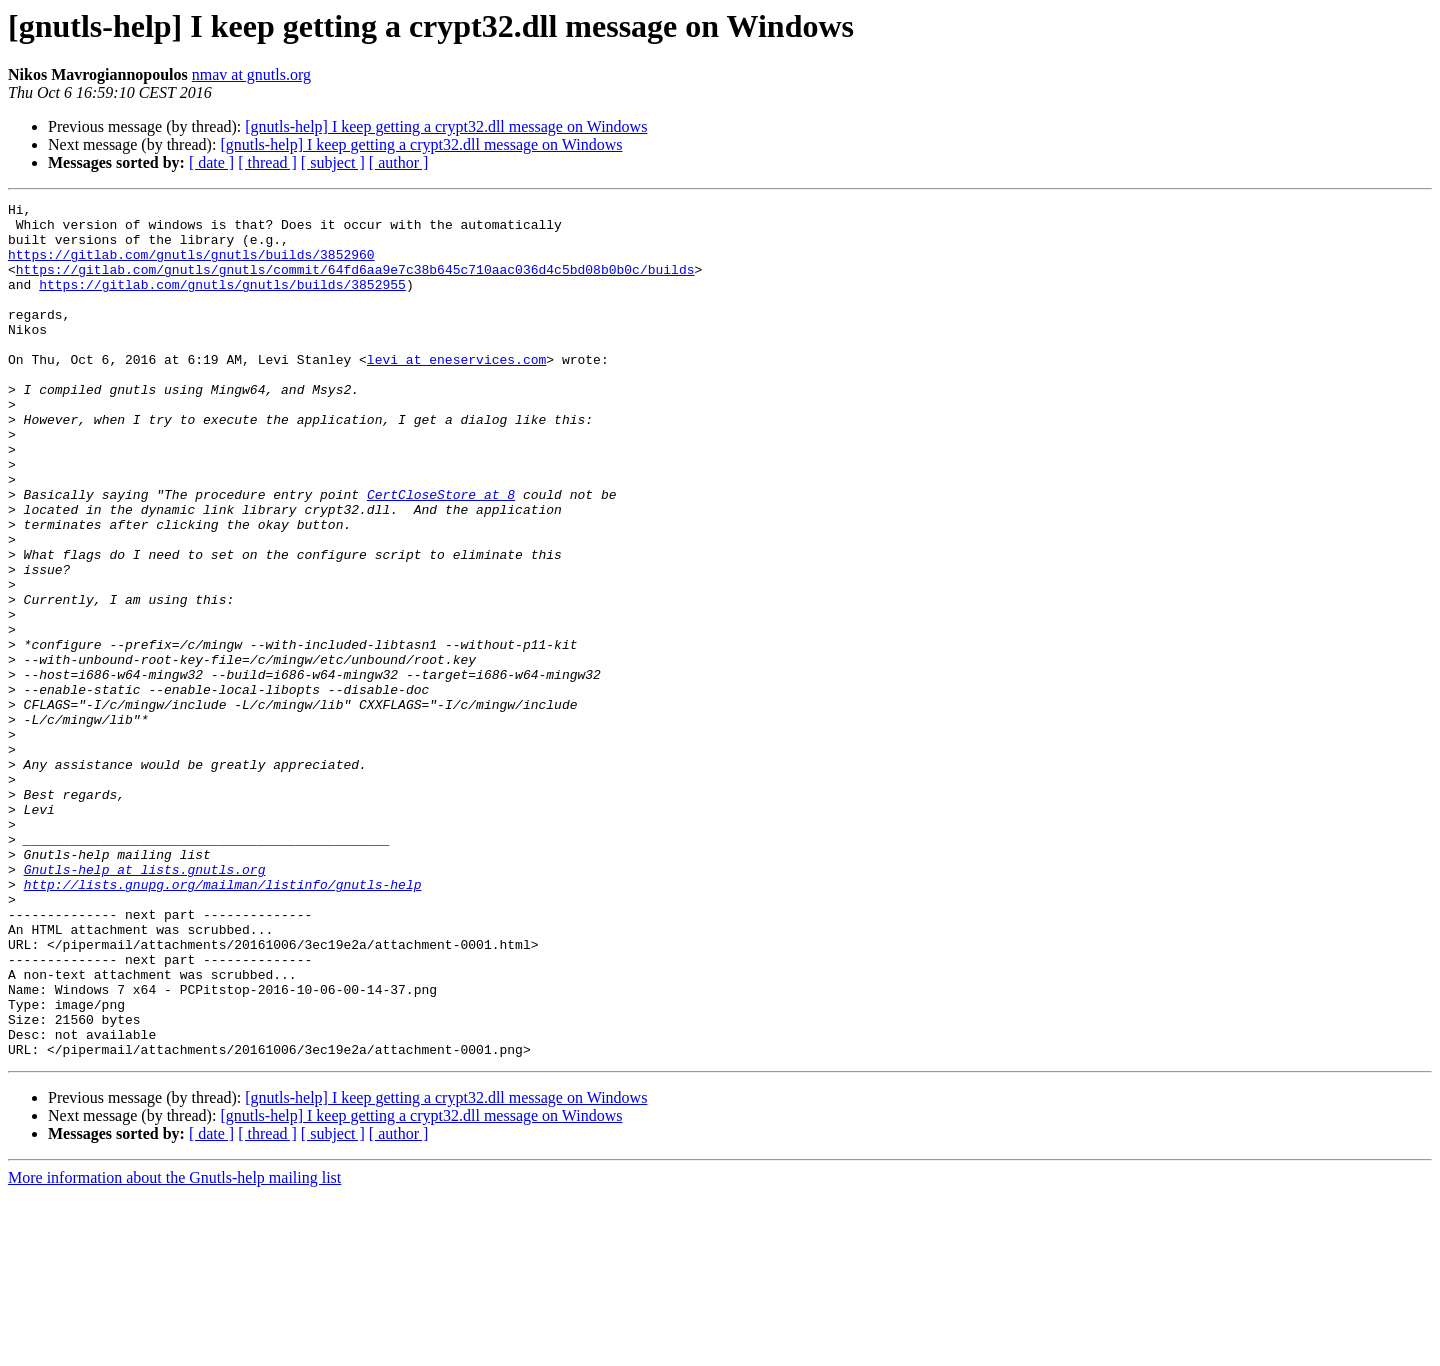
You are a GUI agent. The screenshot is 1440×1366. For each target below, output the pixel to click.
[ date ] (211, 162)
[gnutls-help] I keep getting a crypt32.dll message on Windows (446, 126)
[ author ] (399, 162)
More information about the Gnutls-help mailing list (174, 1348)
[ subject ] (333, 162)
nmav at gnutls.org (251, 74)
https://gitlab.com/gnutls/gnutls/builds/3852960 (191, 266)
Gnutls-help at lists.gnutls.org (145, 1004)
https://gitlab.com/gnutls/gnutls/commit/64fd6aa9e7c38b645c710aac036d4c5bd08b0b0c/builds (355, 284)
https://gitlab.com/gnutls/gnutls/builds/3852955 (222, 302)
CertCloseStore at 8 (441, 554)
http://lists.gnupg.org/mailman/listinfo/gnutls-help (223, 1022)
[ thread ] (267, 162)
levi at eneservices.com (456, 392)
